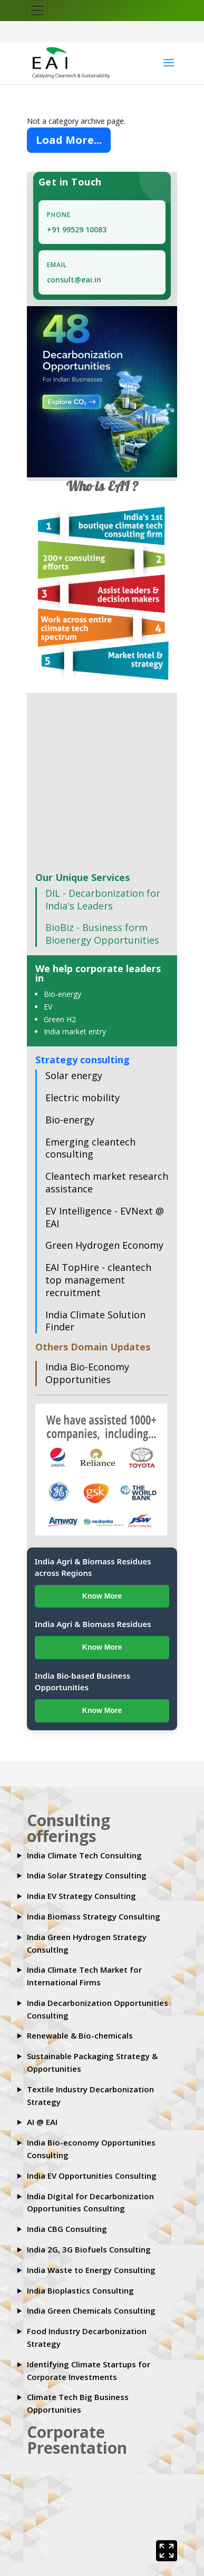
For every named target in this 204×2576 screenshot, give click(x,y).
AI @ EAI (42, 2122)
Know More (102, 1596)
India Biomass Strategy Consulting (93, 1916)
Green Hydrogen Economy (104, 1245)
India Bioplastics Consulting (80, 2290)
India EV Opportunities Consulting (92, 2175)
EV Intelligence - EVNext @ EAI (104, 1217)
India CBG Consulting (67, 2229)
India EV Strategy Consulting (81, 1896)
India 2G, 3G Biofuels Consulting (89, 2249)
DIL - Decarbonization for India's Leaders (102, 899)
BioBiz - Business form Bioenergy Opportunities (102, 933)
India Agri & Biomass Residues (93, 1624)
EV (48, 1007)
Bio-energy (62, 994)
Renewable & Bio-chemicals (80, 2035)
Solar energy (73, 1075)
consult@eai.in (74, 280)
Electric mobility (82, 1097)
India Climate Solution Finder (95, 1321)
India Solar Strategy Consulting (87, 1875)
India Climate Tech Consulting (84, 1855)
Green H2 (60, 1019)
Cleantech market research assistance (106, 1182)
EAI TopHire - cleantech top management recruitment (98, 1280)
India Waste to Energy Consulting (91, 2270)
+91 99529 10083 (76, 229)
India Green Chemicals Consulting (91, 2310)
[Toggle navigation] (37, 10)
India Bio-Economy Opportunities (87, 1373)
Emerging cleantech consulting (90, 1148)
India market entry (75, 1031)
